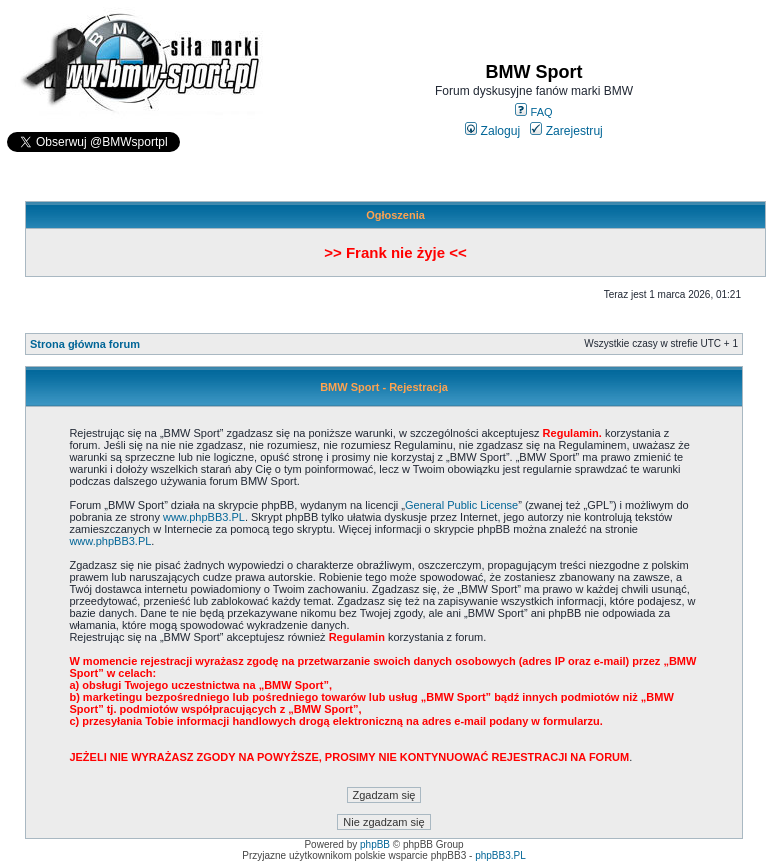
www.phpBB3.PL (204, 517)
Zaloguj (492, 131)
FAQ (533, 112)
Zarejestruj (566, 131)
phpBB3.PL (500, 855)
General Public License (461, 505)
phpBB (375, 844)
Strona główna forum (85, 344)
